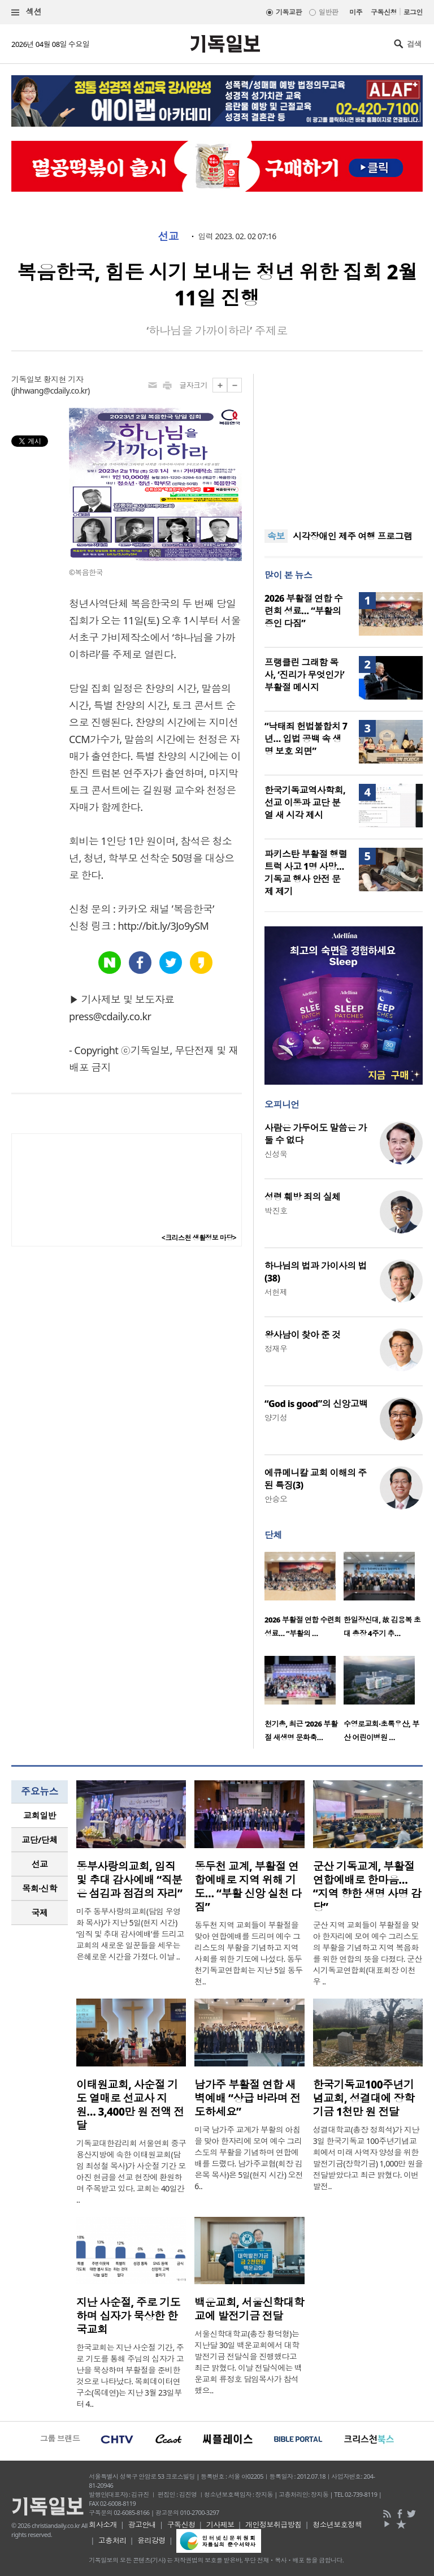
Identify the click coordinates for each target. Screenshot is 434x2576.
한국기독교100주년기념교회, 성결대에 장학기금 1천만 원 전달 (364, 2098)
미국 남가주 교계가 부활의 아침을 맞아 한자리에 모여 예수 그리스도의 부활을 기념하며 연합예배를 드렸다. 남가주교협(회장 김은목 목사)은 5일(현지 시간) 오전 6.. (248, 2157)
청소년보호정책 (337, 2524)
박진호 (275, 1210)
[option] (304, 1598)
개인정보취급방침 (273, 2524)
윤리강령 (151, 2540)
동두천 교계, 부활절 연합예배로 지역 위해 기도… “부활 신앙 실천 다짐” (247, 1886)
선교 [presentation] (40, 1864)
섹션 (26, 12)
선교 (168, 236)
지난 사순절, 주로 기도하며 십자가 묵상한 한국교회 (128, 2316)
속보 (276, 536)
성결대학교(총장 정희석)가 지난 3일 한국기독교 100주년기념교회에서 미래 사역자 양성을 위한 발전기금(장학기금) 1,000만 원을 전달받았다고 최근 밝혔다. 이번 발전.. (368, 2157)
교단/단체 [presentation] (39, 1839)
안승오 (275, 1499)
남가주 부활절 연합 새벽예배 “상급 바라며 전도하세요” (247, 2098)
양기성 (275, 1417)
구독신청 (384, 12)
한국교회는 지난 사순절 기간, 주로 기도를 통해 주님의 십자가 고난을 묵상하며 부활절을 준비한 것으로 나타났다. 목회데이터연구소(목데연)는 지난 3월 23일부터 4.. (130, 2375)
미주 (355, 12)
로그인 (413, 12)
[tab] (39, 1815)
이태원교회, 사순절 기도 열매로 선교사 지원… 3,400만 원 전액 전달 (130, 2105)
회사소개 (103, 2524)
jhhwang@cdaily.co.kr (51, 390)
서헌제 (275, 1292)
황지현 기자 (63, 379)
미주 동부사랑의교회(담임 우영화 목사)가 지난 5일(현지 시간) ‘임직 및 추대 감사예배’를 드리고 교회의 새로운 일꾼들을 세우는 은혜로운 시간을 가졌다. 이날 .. (130, 1934)
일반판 (328, 12)
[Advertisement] (343, 444)
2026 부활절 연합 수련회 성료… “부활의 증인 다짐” (303, 610)
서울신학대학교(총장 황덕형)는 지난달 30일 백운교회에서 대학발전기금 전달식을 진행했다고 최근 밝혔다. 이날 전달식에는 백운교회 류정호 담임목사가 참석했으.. (248, 2362)
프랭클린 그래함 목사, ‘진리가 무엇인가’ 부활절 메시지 (304, 674)
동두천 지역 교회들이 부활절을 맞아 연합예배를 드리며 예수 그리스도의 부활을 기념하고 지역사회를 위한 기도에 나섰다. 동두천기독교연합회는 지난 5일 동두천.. (248, 1953)
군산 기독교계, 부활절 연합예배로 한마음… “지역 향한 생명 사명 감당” (367, 1886)
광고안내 (142, 2524)
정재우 (275, 1348)
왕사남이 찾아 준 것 (302, 1334)
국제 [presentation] (40, 1912)
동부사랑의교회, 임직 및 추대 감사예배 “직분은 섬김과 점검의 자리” (129, 1880)
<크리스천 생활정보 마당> (199, 1237)
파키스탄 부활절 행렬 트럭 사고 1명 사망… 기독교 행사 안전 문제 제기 (305, 872)
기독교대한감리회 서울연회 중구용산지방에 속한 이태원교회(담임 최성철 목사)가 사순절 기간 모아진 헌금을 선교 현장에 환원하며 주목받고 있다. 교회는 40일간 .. (131, 2171)
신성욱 (275, 1154)
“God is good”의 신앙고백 (316, 1403)
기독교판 (289, 12)
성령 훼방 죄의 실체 (302, 1196)
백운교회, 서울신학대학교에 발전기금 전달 (249, 2309)
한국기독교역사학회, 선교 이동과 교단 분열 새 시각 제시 (304, 802)
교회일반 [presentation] (39, 1815)
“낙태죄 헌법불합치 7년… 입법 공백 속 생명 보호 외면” (305, 738)
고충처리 (112, 2540)
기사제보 (220, 2524)
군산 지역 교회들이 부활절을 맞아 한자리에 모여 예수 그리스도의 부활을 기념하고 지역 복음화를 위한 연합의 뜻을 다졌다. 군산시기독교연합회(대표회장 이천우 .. (367, 1953)
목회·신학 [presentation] (39, 1888)
